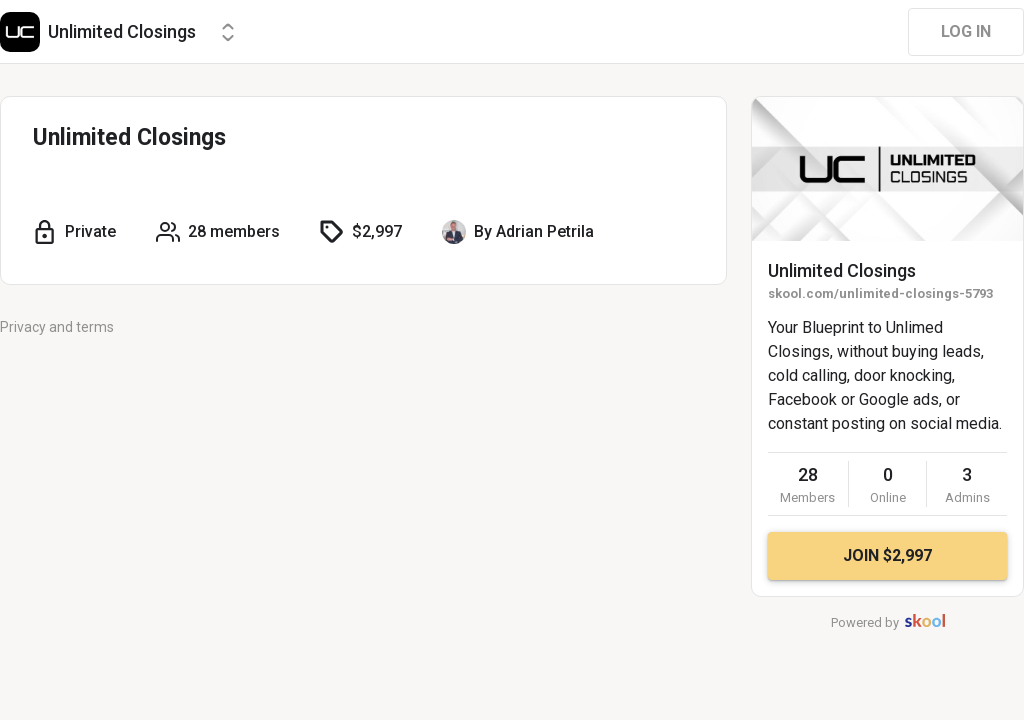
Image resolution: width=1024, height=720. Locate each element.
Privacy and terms (57, 327)
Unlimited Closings (842, 270)
